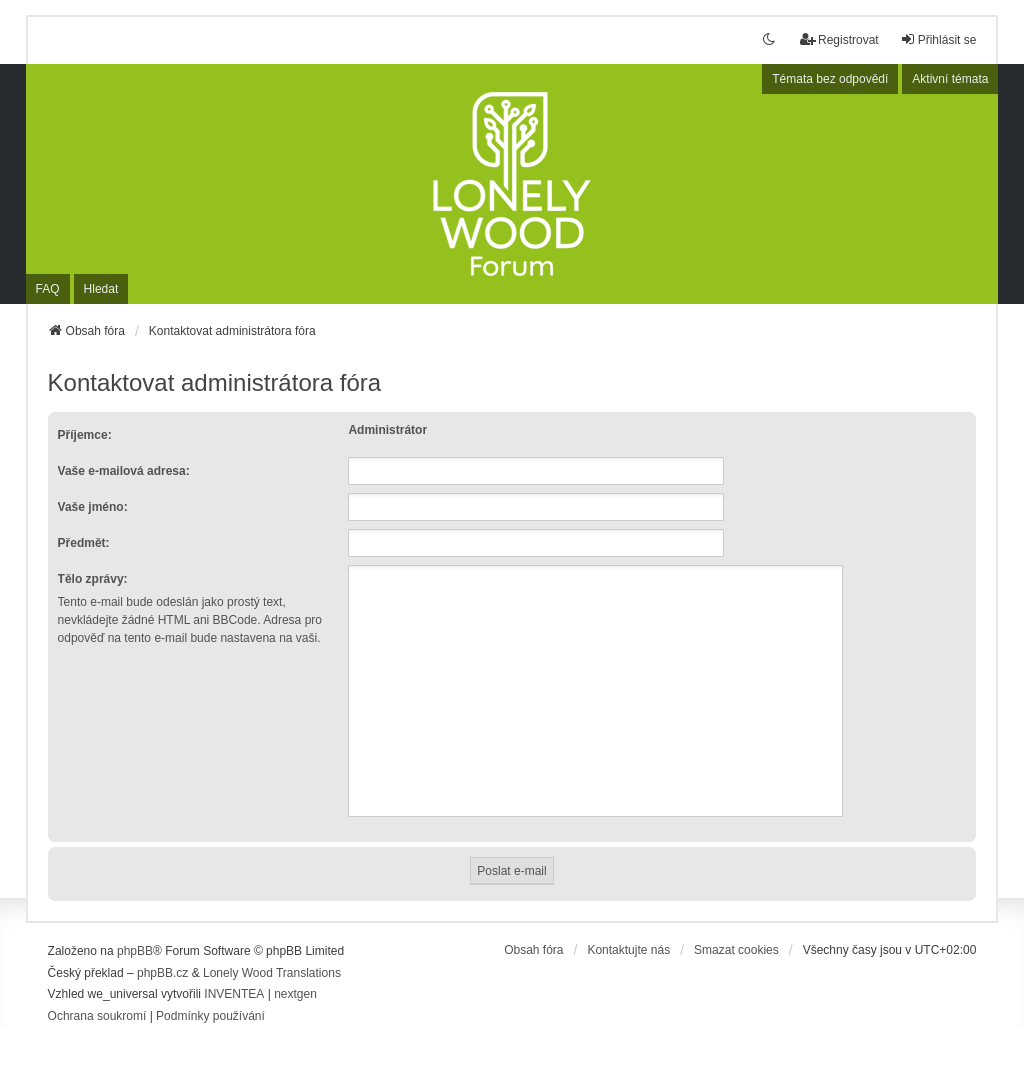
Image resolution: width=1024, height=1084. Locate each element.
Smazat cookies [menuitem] (736, 950)
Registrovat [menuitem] (839, 39)
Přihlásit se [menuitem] (938, 39)
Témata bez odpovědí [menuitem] (830, 79)
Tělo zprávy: (93, 579)
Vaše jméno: (93, 507)
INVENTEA (234, 994)
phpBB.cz (162, 973)
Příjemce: (85, 435)
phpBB (135, 951)
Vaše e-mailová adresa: (124, 471)
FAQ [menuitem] (48, 289)
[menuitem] (97, 1017)
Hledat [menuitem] (101, 289)
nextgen (295, 994)
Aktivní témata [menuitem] (950, 79)
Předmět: (84, 543)
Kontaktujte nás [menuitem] (628, 950)
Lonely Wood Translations (272, 973)
